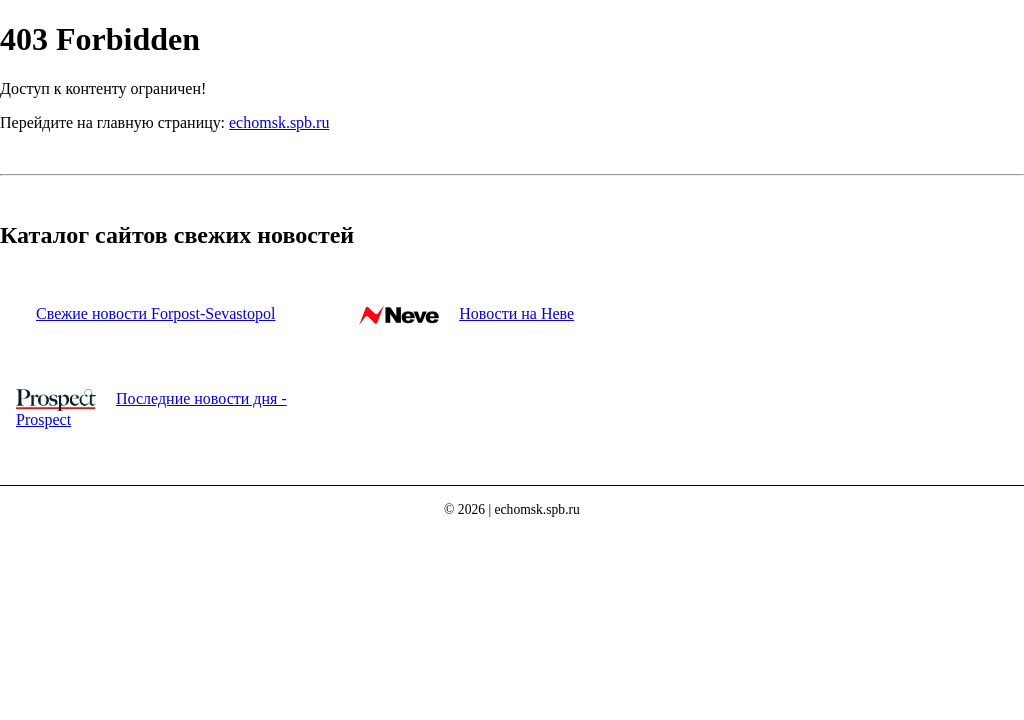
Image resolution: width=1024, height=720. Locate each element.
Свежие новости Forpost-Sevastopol (155, 313)
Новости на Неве (516, 313)
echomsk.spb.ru (279, 122)
